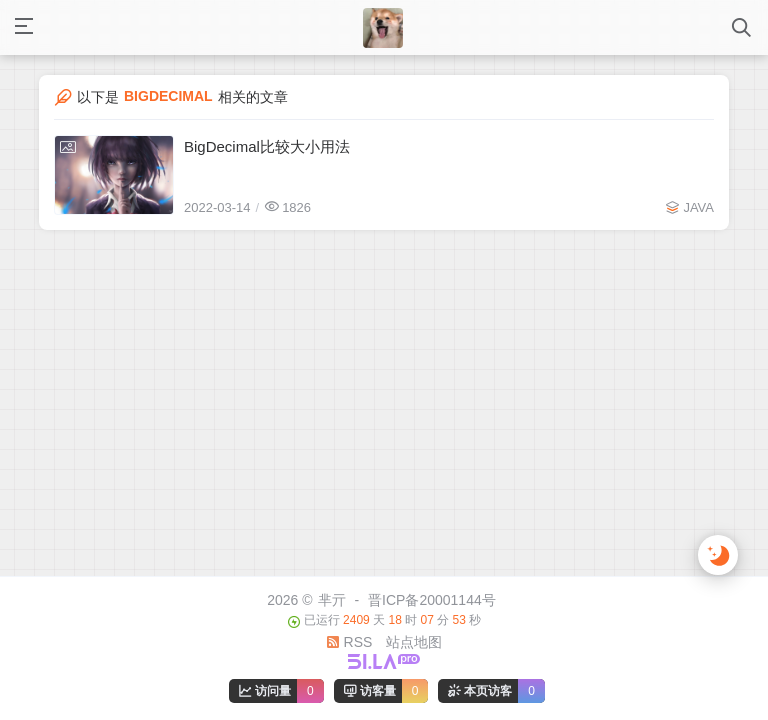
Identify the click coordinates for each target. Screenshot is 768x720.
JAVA (698, 207)
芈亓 (332, 600)
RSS (349, 642)
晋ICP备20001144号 (432, 600)
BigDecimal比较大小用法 (267, 146)
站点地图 (414, 642)
